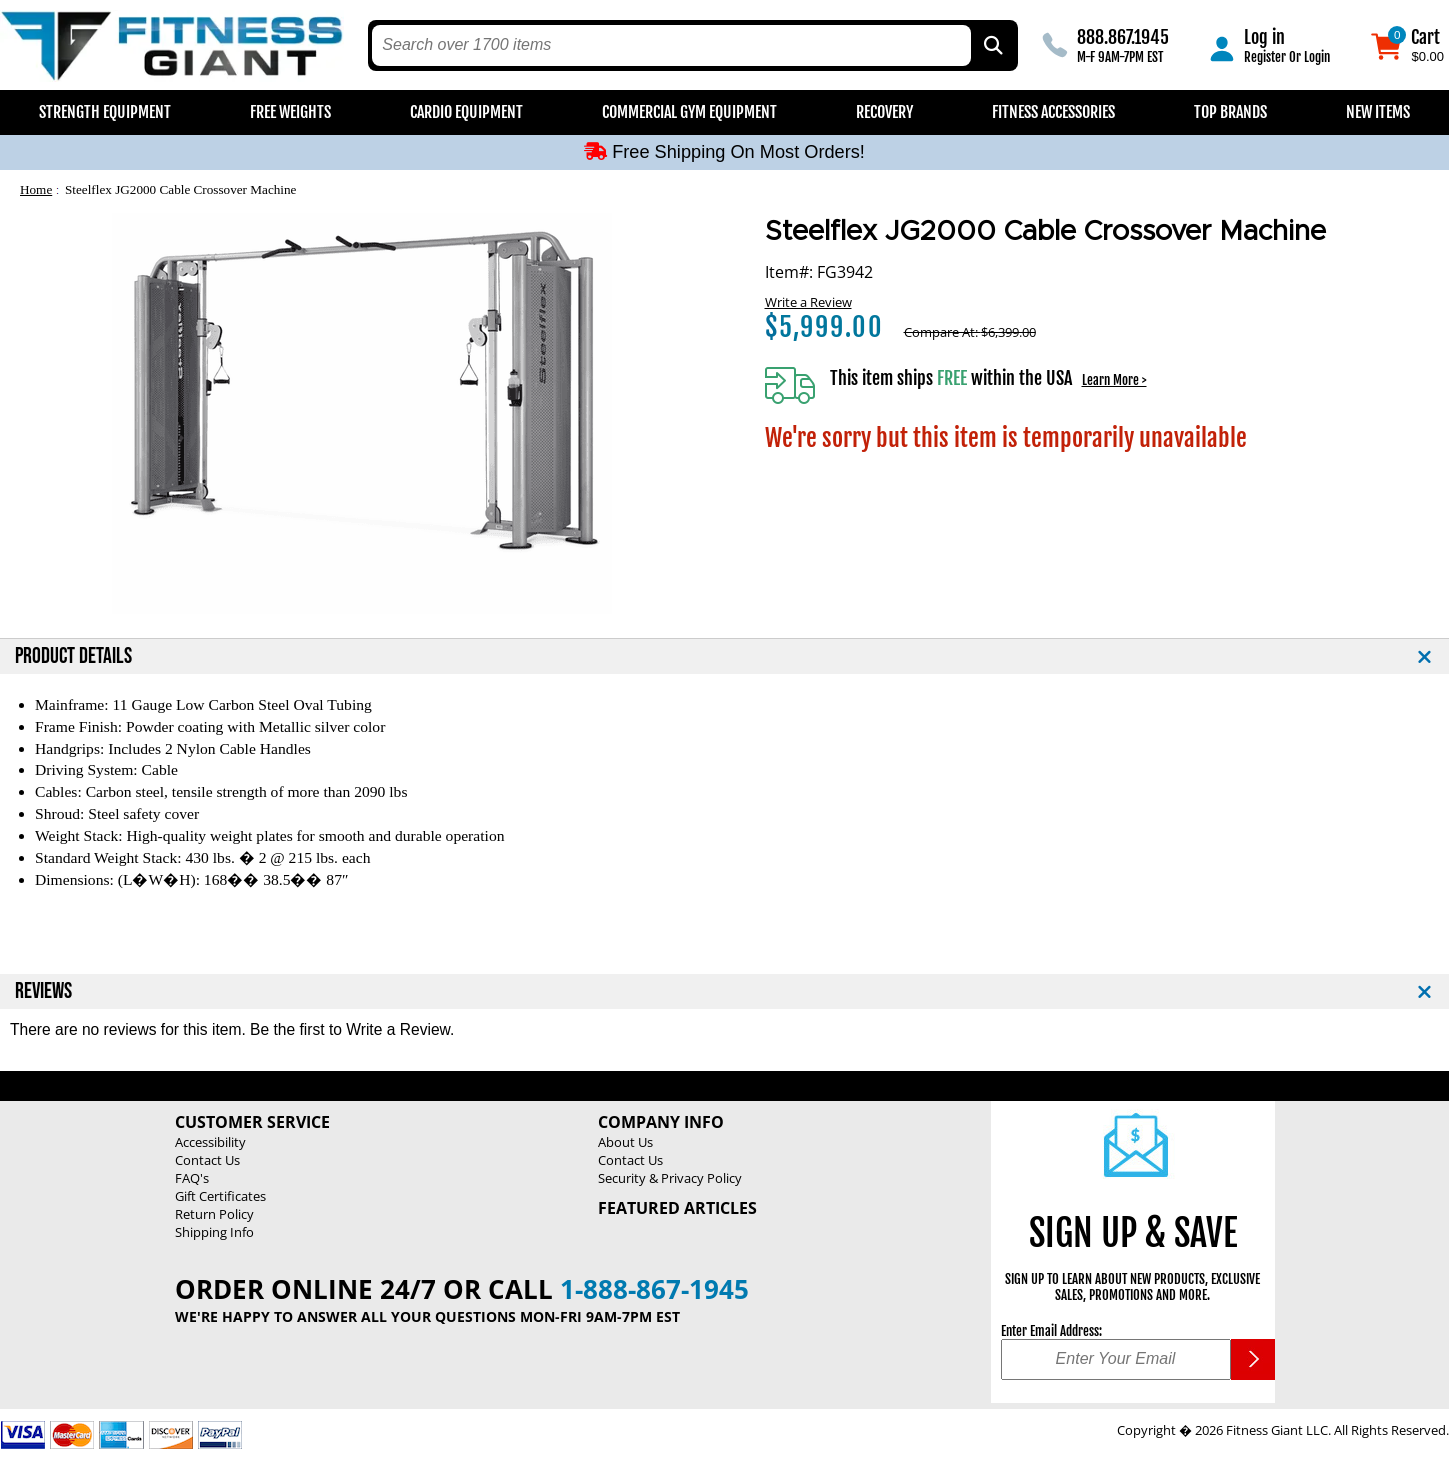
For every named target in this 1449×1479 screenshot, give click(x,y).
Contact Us (207, 1160)
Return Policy (214, 1214)
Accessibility (210, 1142)
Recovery (884, 112)
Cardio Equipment (466, 112)
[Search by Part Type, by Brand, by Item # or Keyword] (992, 45)
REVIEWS (43, 991)
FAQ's (192, 1178)
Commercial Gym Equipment (689, 112)
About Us (625, 1142)
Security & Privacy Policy (670, 1178)
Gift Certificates (220, 1196)
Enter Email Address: (1051, 1331)
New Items (1378, 112)
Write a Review (808, 302)
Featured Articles (677, 1208)
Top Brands (1230, 112)
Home (36, 189)
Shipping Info (214, 1232)
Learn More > (1114, 380)
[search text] (671, 45)
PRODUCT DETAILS (73, 656)
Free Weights (290, 112)
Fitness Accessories (1053, 112)
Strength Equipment (105, 112)
